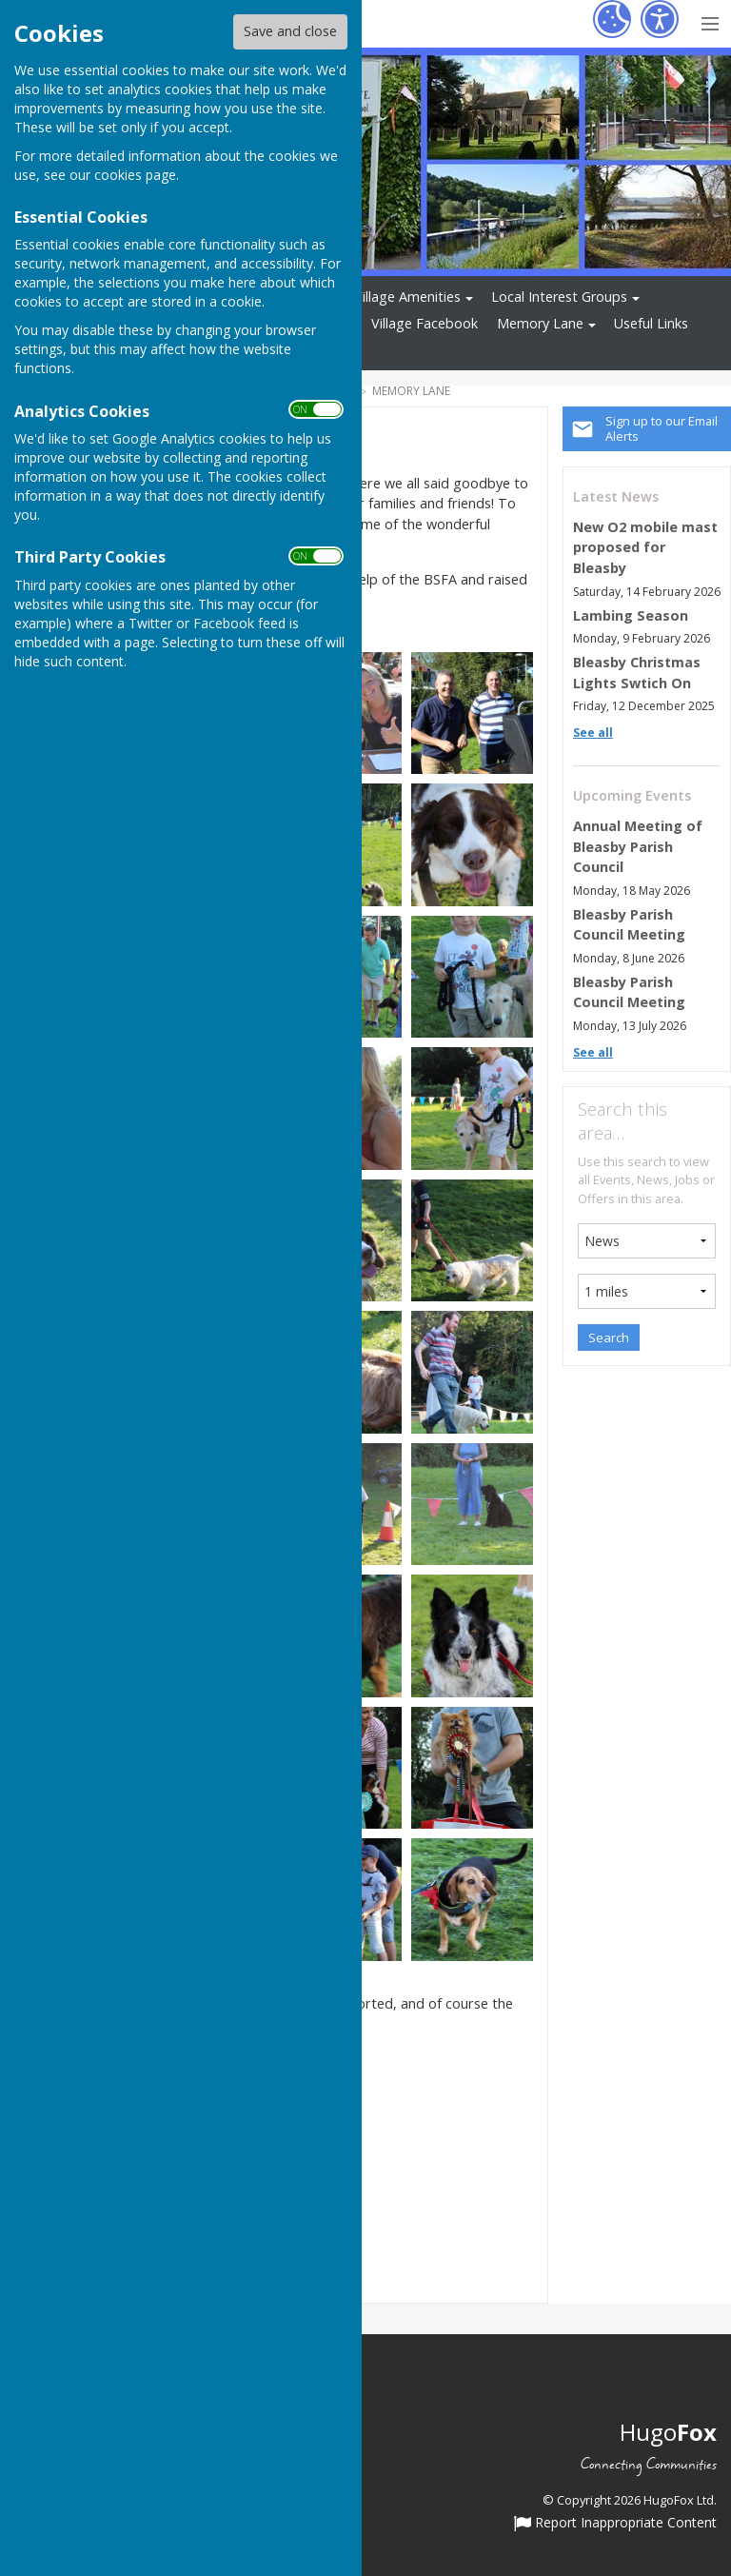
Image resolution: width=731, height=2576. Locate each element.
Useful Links (651, 323)
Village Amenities (407, 296)
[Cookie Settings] (612, 19)
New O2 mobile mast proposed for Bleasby (645, 547)
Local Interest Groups (559, 296)
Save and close (290, 31)
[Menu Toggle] (709, 21)
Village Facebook (424, 323)
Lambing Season (630, 615)
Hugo (668, 2431)
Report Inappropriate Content (615, 2523)
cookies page (135, 175)
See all (593, 732)
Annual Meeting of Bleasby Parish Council (637, 846)
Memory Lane (540, 323)
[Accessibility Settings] (660, 19)
